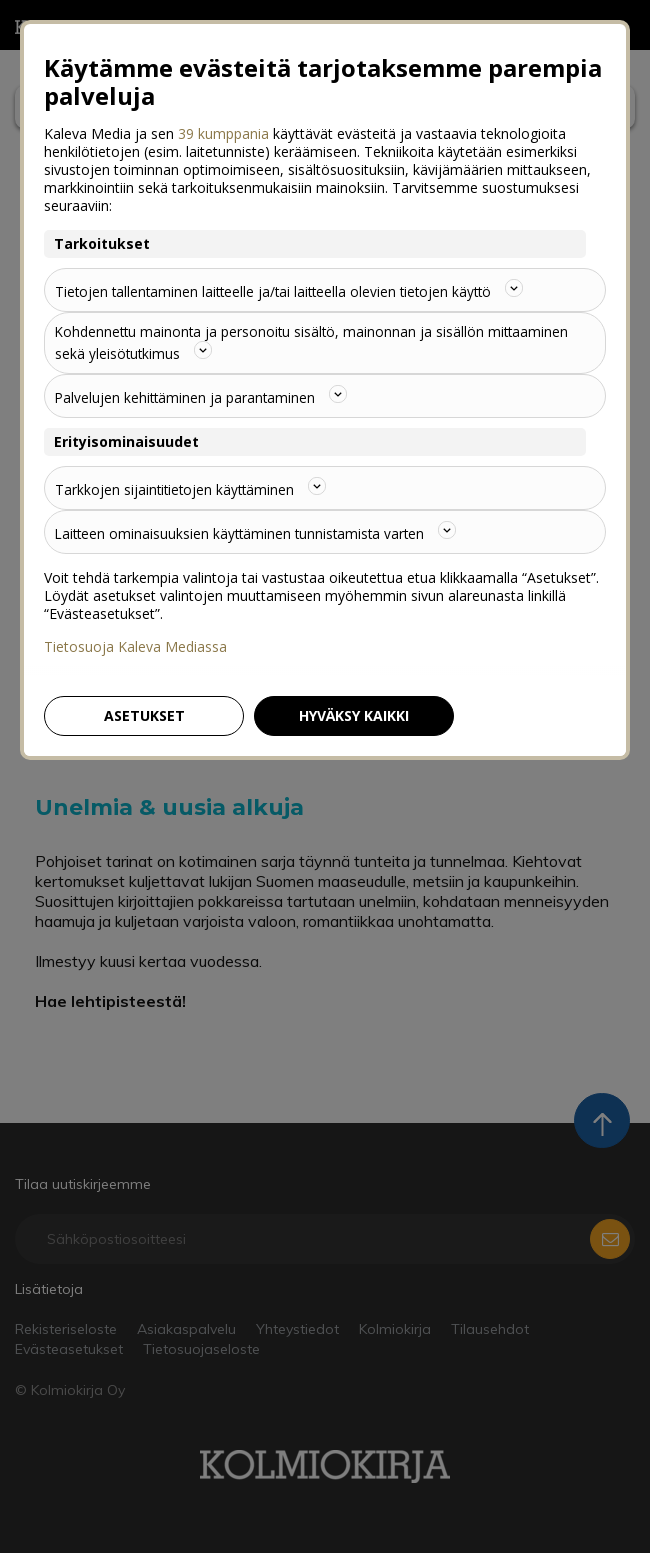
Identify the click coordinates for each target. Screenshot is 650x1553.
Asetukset (144, 715)
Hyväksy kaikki (354, 715)
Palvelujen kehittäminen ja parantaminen (203, 396)
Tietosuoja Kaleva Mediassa (135, 647)
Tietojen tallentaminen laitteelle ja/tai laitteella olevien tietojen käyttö (295, 290)
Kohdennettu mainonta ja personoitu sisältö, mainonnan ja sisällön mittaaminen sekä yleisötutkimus (315, 342)
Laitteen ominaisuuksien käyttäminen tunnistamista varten (260, 532)
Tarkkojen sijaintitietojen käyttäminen (193, 488)
